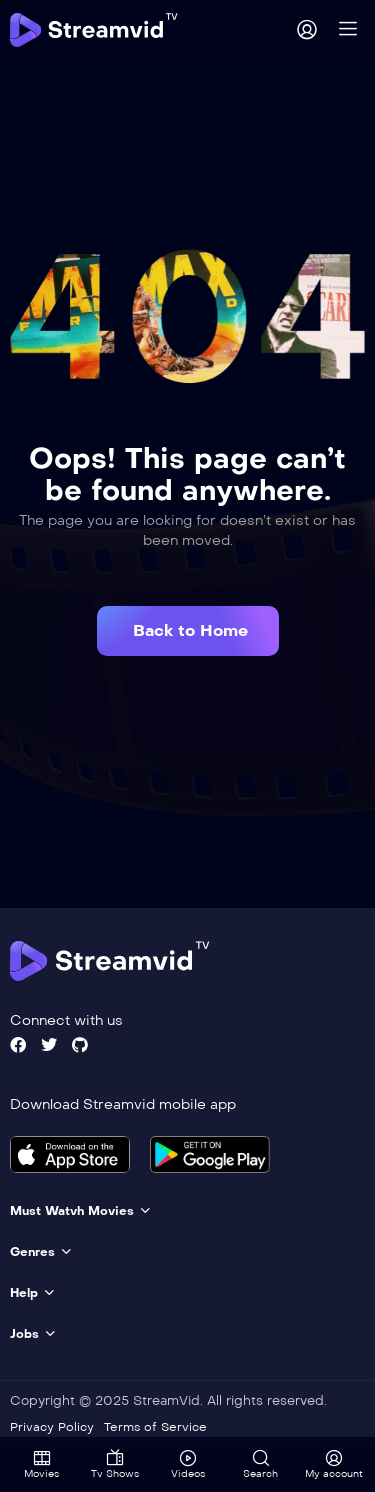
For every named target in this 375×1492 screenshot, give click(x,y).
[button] (188, 631)
